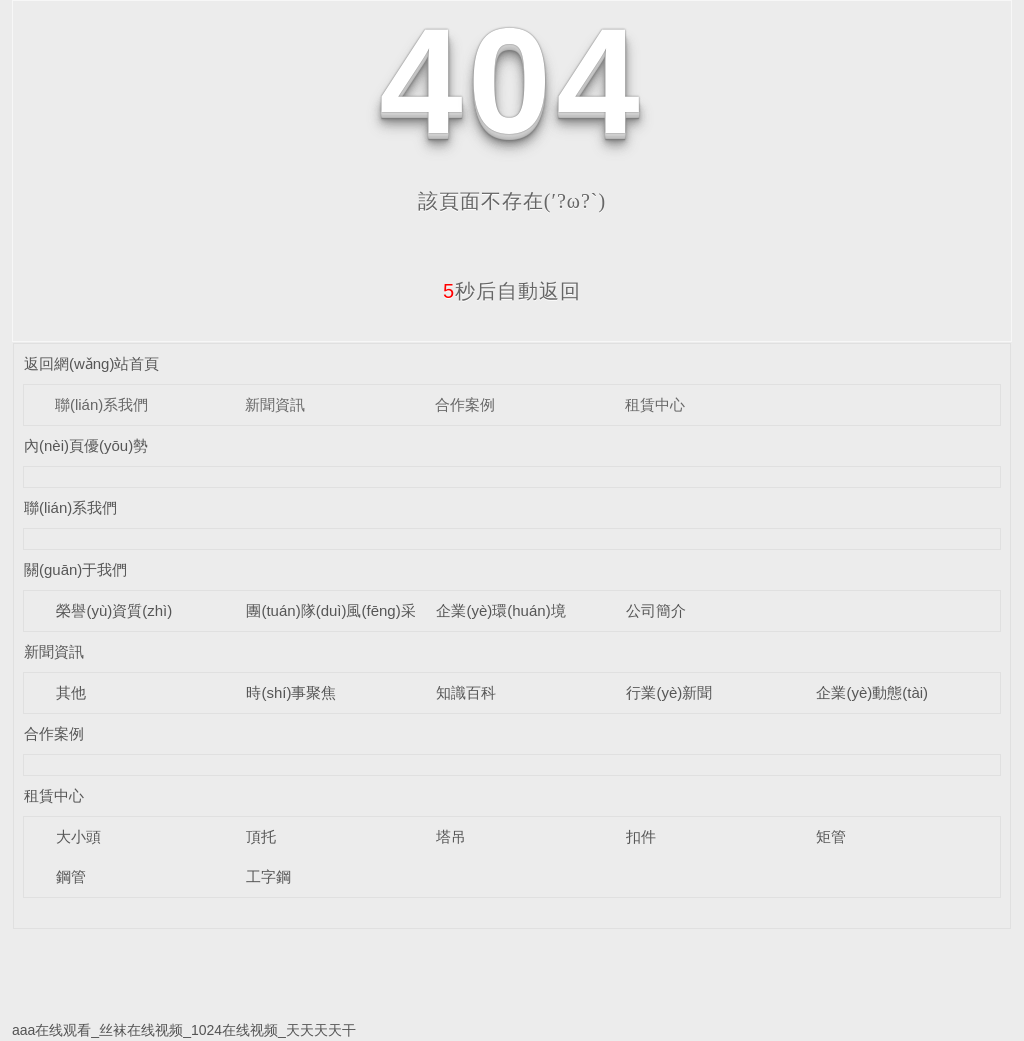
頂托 (261, 836)
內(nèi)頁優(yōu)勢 (86, 445)
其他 (71, 692)
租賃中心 (655, 404)
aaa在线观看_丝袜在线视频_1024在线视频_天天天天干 (184, 1030)
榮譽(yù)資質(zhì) (114, 610)
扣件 (641, 836)
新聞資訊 (275, 404)
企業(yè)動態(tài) (872, 692)
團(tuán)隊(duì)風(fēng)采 (330, 610)
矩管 (831, 836)
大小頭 (78, 836)
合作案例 (465, 404)
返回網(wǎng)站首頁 (92, 363)
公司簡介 (656, 610)
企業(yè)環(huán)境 (500, 610)
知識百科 (466, 692)
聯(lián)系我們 (101, 404)
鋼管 (71, 876)
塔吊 (451, 836)
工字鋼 (268, 876)
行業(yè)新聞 (669, 692)
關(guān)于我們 (75, 569)
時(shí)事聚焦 (291, 692)
